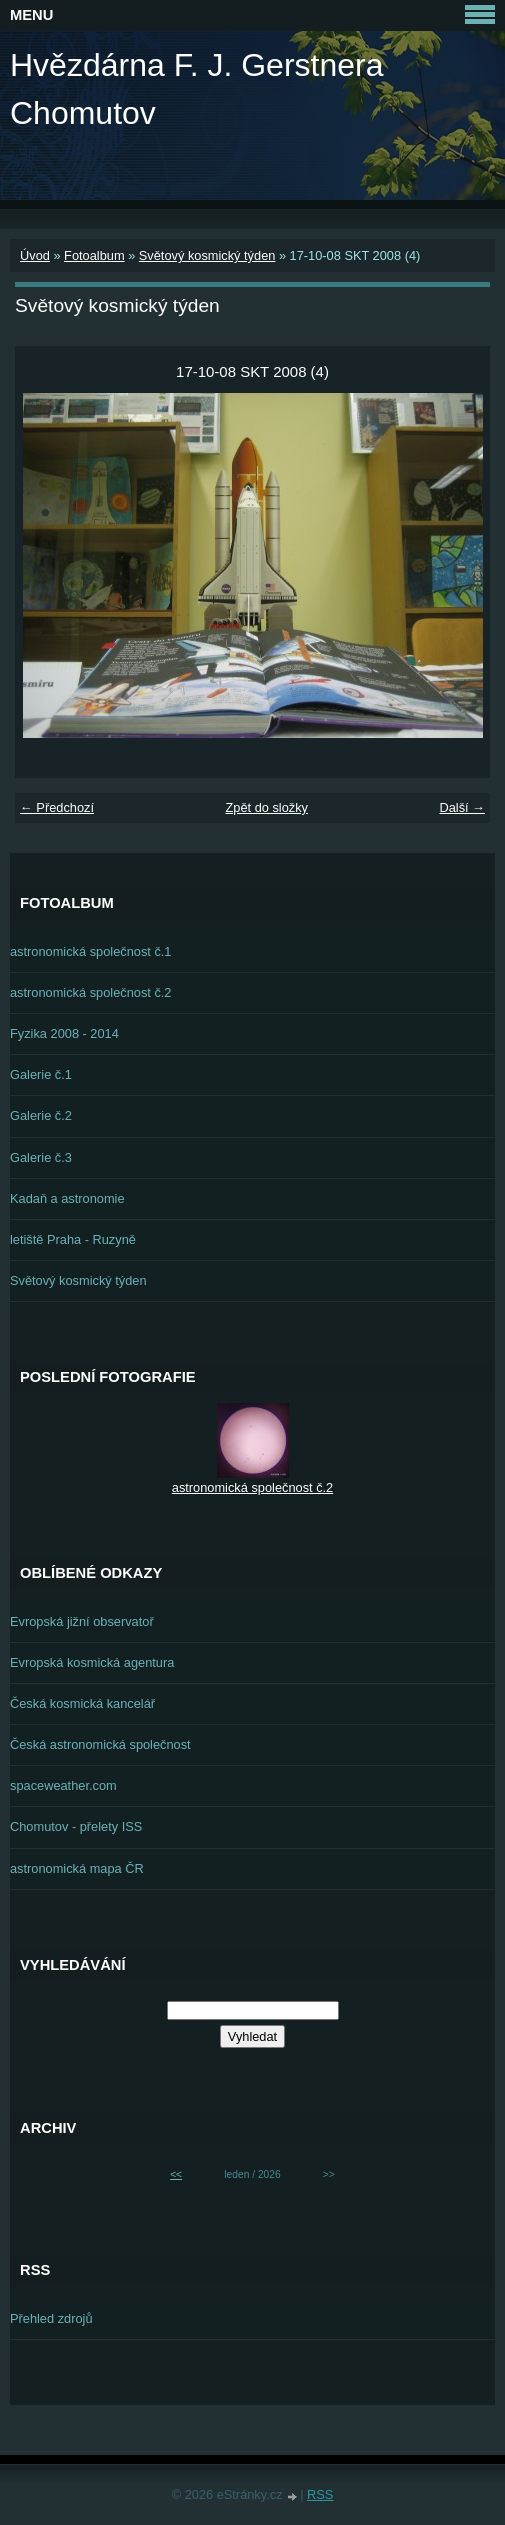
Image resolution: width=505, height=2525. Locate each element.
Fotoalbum (94, 255)
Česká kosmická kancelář (82, 1703)
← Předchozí (57, 807)
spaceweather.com (63, 1785)
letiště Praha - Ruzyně (73, 1239)
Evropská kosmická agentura (92, 1662)
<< (176, 2174)
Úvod (35, 255)
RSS (320, 2494)
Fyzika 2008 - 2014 (64, 1033)
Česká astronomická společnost (100, 1744)
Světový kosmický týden (207, 255)
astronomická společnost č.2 (90, 992)
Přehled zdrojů (51, 2318)
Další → (462, 807)
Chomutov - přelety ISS (76, 1826)
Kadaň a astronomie (67, 1198)
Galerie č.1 (41, 1074)
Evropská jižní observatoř (82, 1621)
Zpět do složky (266, 807)
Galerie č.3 (41, 1157)
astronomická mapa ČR (77, 1868)
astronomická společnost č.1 (90, 951)
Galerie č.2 (41, 1115)
